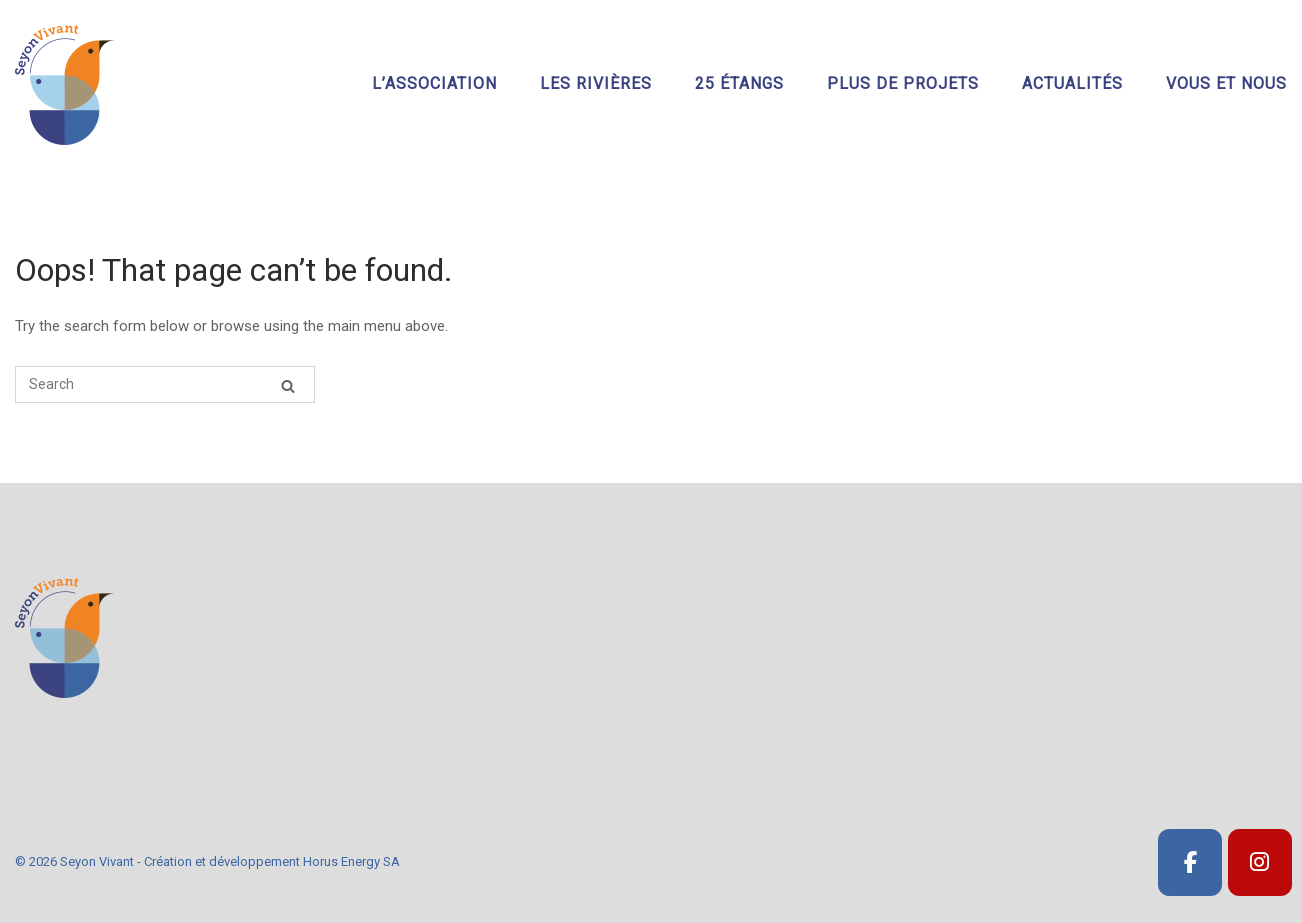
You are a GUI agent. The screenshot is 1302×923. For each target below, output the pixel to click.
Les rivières (596, 83)
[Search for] (165, 384)
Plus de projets (903, 83)
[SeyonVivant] (1190, 862)
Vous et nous (1226, 83)
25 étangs (739, 83)
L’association (434, 83)
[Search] (288, 385)
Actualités (1072, 83)
